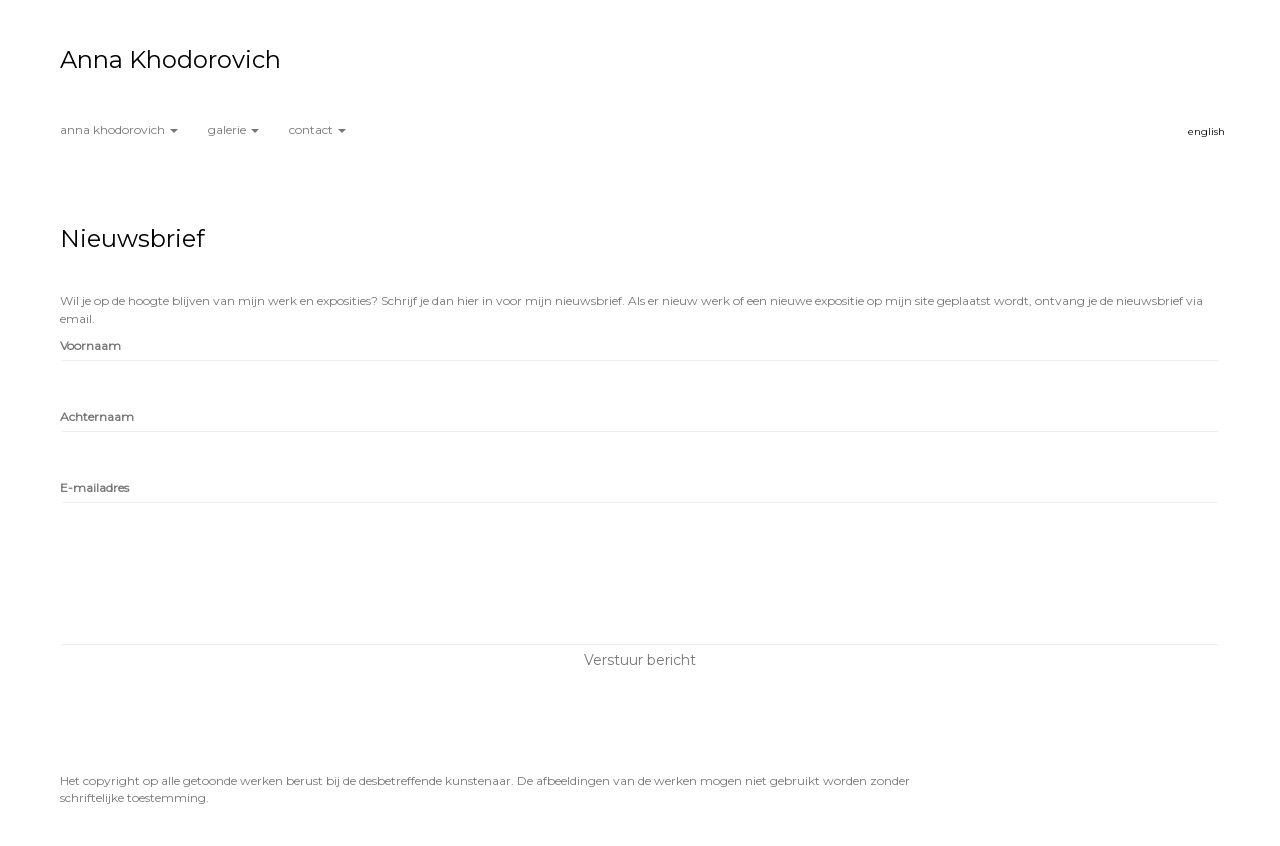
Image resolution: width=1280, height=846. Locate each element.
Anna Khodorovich (170, 59)
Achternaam (97, 416)
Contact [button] (317, 129)
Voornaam (90, 345)
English (1206, 131)
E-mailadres (94, 487)
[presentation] (212, 589)
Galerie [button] (233, 129)
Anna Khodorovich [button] (119, 129)
